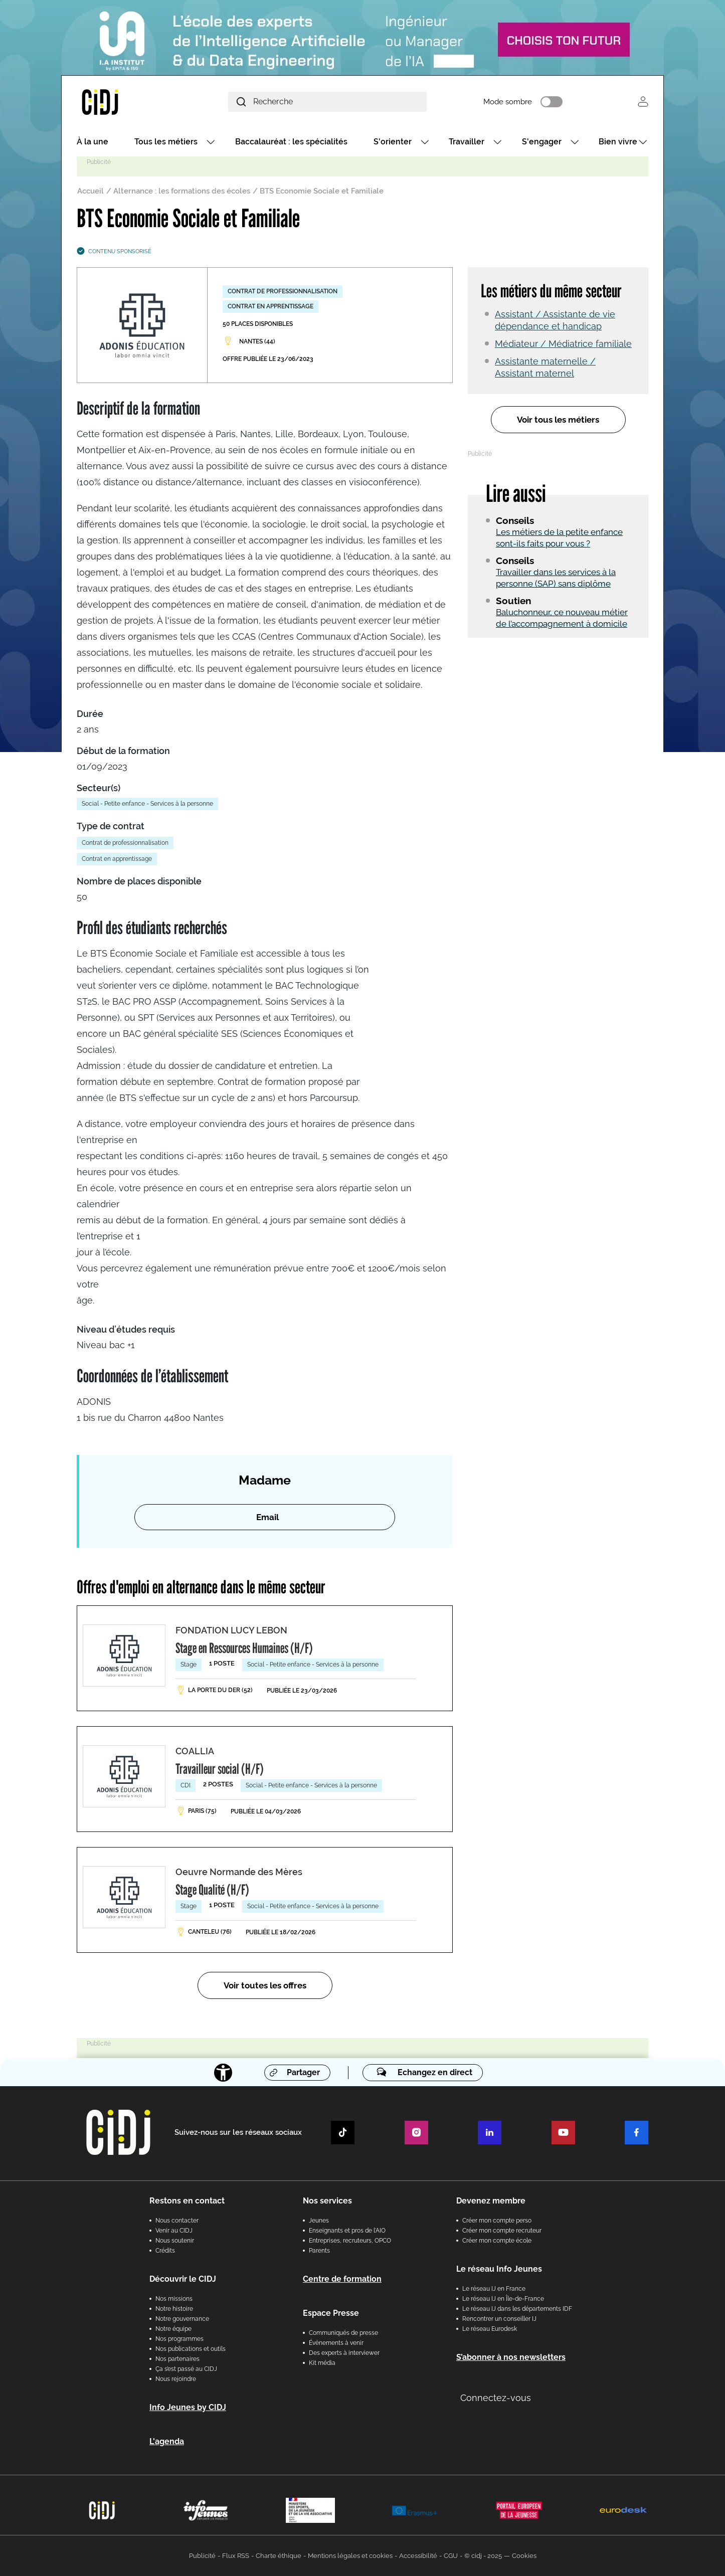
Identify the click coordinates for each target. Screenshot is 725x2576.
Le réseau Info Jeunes (499, 2269)
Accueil (90, 191)
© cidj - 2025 (483, 2555)
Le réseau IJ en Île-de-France (503, 2298)
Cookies (524, 2555)
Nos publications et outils (190, 2348)
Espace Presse (331, 2313)
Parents (319, 2250)
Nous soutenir (174, 2240)
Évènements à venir (336, 2342)
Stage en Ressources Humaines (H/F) (244, 1648)
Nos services (327, 2200)
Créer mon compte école (496, 2240)
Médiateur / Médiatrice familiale (563, 343)
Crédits (165, 2250)
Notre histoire (174, 2308)
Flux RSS (235, 2555)
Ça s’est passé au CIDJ (186, 2368)
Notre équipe (173, 2328)
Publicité (202, 2555)
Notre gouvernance (182, 2318)
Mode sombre (507, 101)
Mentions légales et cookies (350, 2555)
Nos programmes (179, 2338)
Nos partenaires (177, 2358)
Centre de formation (342, 2279)
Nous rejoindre (175, 2378)
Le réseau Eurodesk (489, 2328)
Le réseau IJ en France (493, 2288)
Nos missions (174, 2298)
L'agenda (166, 2441)
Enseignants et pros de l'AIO (347, 2230)
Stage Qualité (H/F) (212, 1889)
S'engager (542, 141)
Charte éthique (278, 2555)
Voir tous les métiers (558, 420)
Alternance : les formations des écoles (181, 191)
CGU (451, 2555)
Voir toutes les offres (265, 1985)
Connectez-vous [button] (495, 2398)
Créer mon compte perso (496, 2220)
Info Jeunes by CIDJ (187, 2407)
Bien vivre (618, 141)
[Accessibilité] (223, 2073)
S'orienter (393, 141)
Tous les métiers (166, 141)
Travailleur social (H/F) (219, 1768)
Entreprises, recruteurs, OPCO (350, 2240)
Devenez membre (490, 2200)
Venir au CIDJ (174, 2230)
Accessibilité (418, 2555)
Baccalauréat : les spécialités (291, 141)
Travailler (466, 141)
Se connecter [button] (643, 101)
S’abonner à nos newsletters (511, 2357)
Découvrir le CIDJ (182, 2279)
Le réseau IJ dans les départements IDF (517, 2308)
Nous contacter (177, 2220)
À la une (92, 141)
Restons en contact (187, 2200)
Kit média (322, 2362)
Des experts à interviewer (344, 2352)
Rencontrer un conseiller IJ (499, 2318)
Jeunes (319, 2220)
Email (267, 1517)
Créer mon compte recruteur (501, 2230)
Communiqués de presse (343, 2332)
